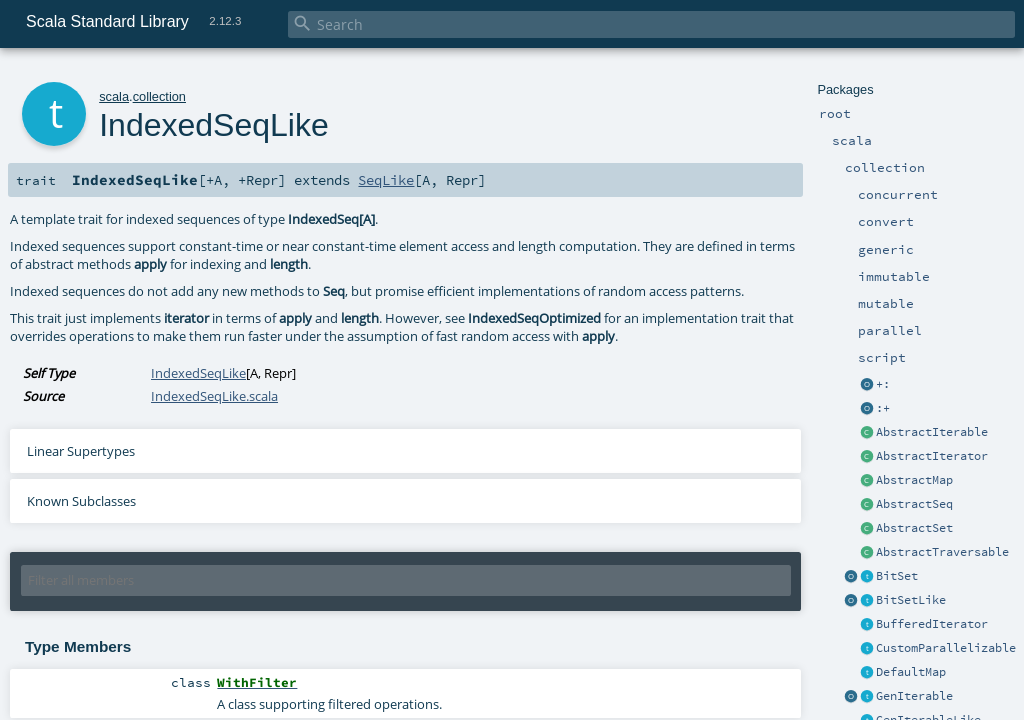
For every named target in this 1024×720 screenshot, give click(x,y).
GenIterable (914, 696)
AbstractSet (914, 528)
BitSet (897, 576)
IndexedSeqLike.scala (214, 396)
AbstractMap (914, 480)
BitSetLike (911, 600)
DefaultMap (911, 672)
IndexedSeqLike (198, 373)
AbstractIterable (932, 432)
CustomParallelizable (946, 648)
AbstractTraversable (942, 552)
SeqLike (386, 180)
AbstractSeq (914, 504)
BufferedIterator (932, 624)
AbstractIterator (932, 456)
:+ (883, 408)
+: (883, 384)
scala (114, 96)
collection (159, 96)
